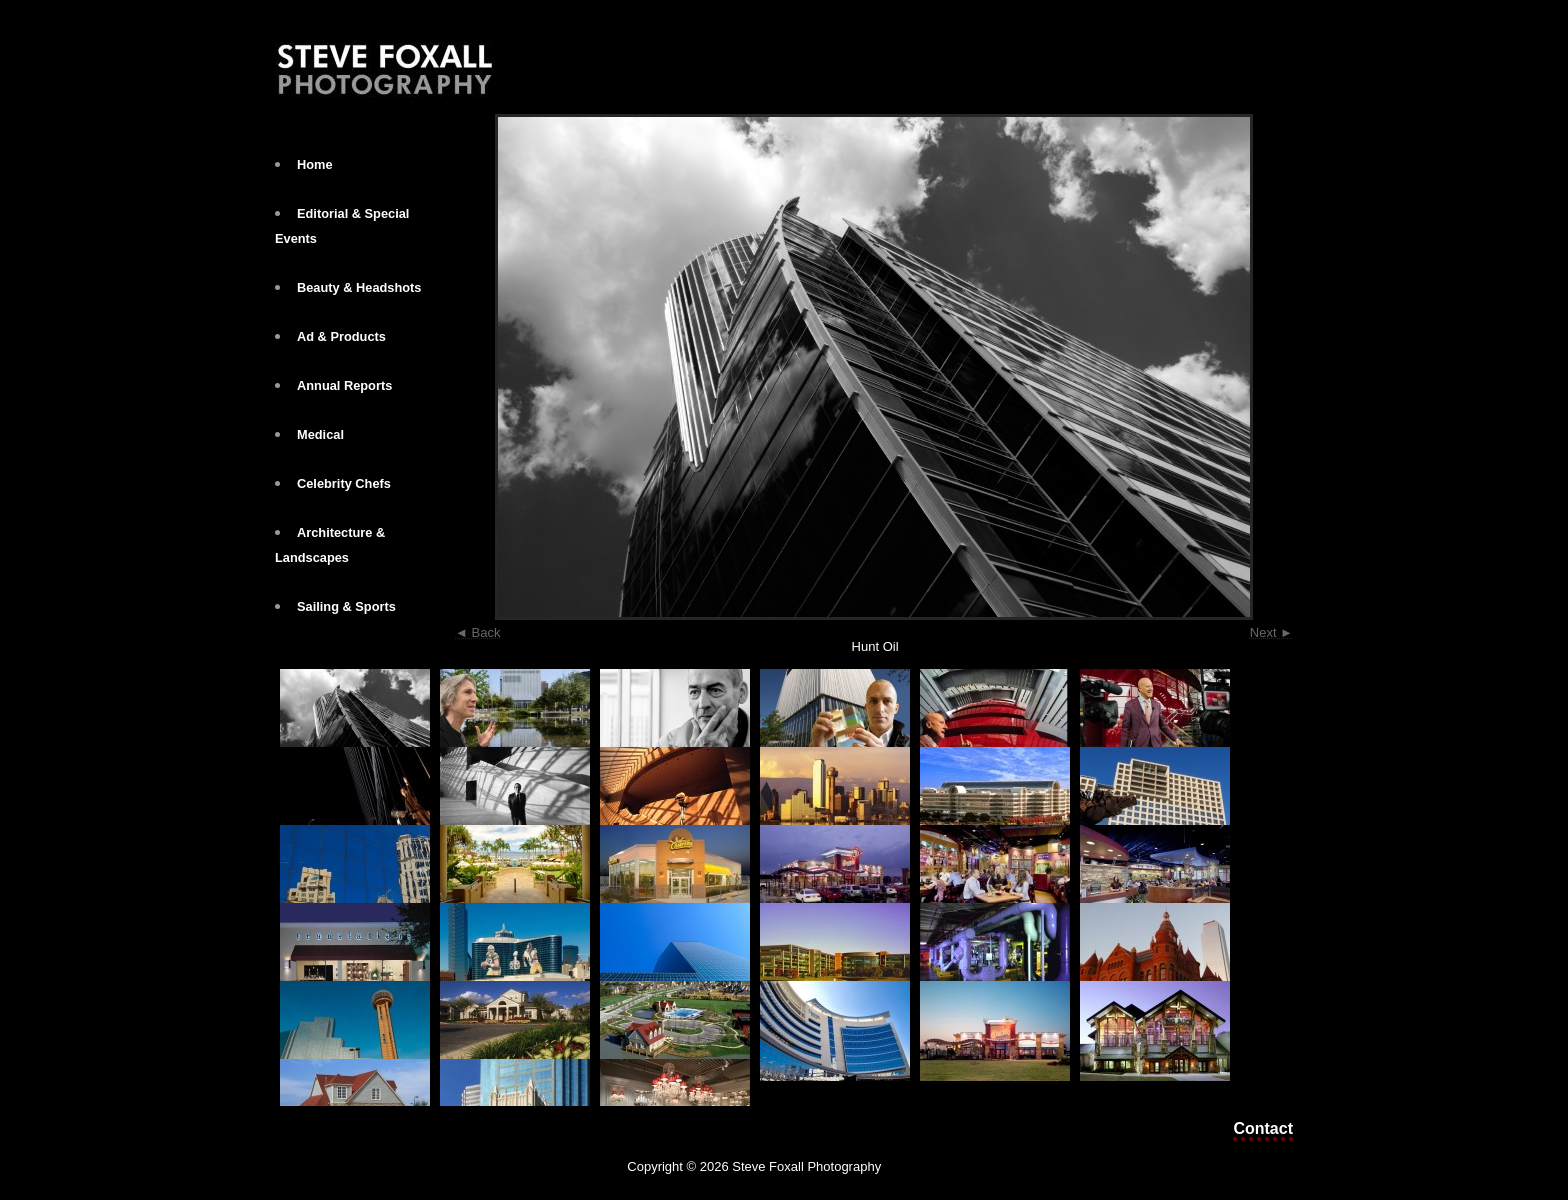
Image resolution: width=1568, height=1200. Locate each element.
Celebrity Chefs (344, 483)
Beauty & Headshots (359, 287)
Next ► (1271, 632)
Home (315, 164)
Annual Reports (344, 385)
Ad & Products (341, 336)
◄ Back (477, 632)
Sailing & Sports (346, 606)
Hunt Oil (875, 646)
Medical (320, 434)
